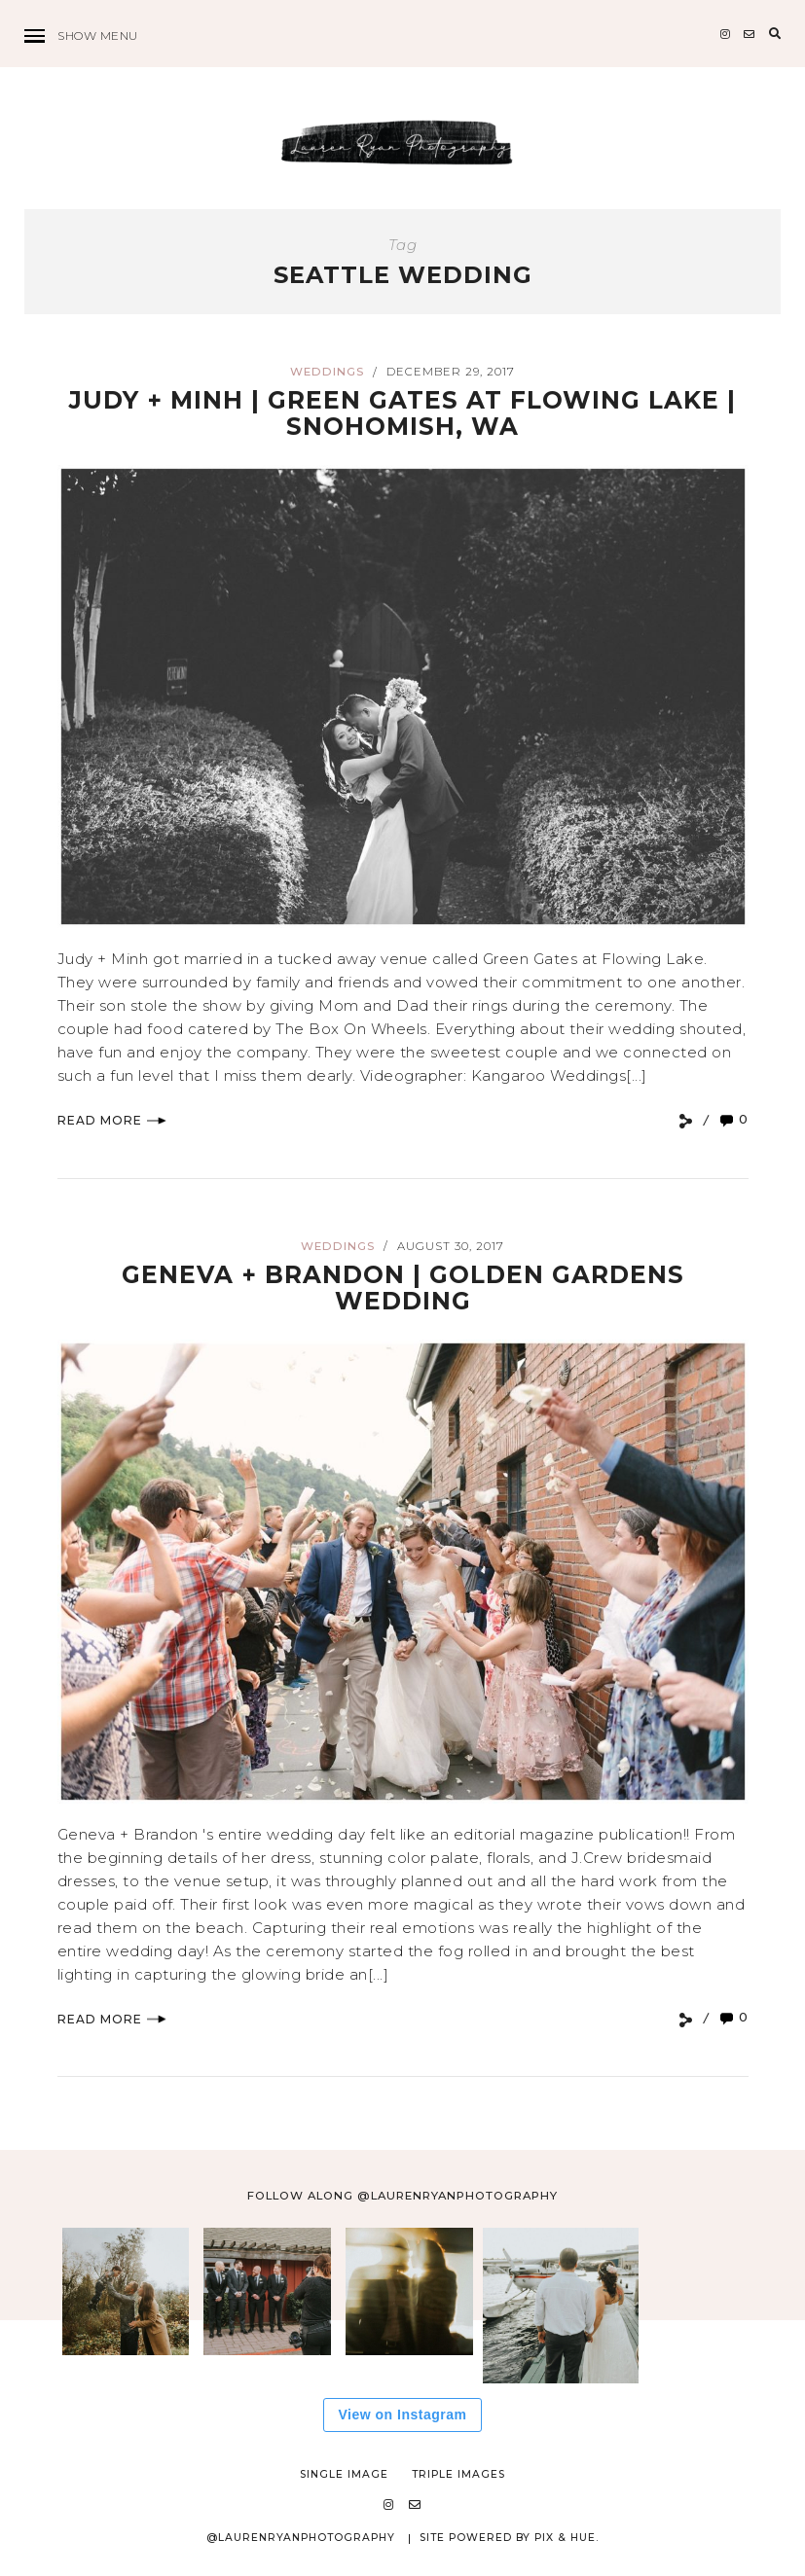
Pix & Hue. (566, 2537)
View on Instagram (403, 2414)
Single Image (344, 2474)
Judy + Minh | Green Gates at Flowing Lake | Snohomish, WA (403, 413)
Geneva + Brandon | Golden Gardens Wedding (403, 1288)
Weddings (327, 371)
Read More (111, 1120)
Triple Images (458, 2474)
